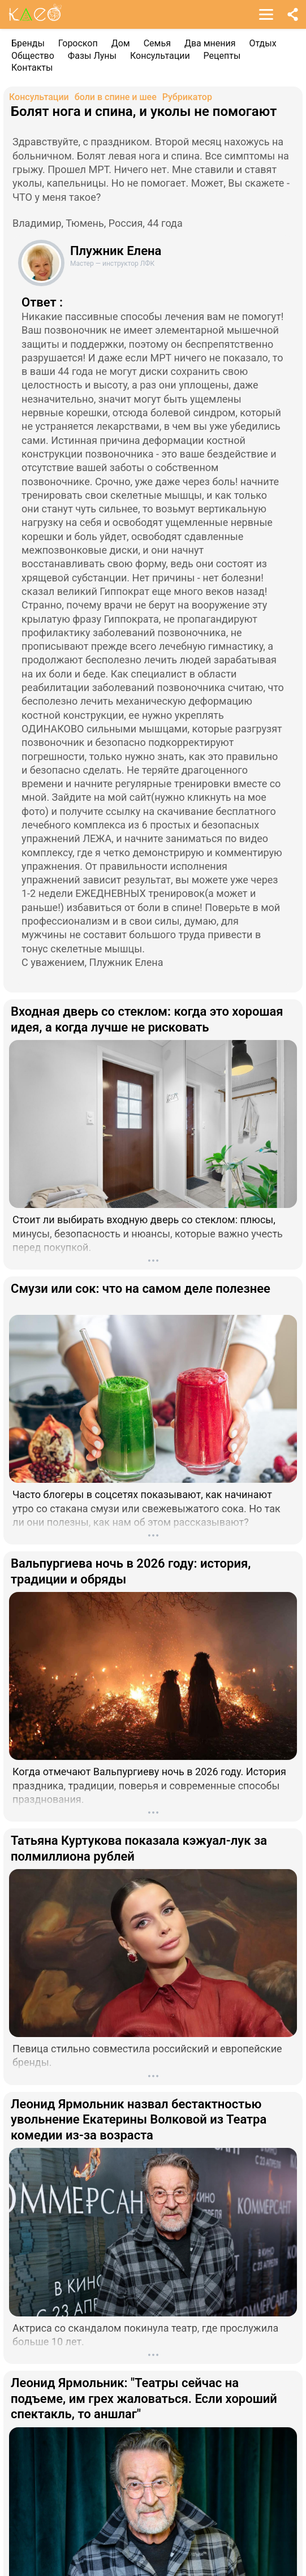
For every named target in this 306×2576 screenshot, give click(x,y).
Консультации (160, 55)
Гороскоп (78, 43)
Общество (32, 55)
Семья (157, 43)
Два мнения (210, 43)
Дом (120, 43)
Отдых (263, 43)
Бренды (28, 43)
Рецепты (222, 55)
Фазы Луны (92, 55)
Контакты (32, 67)
